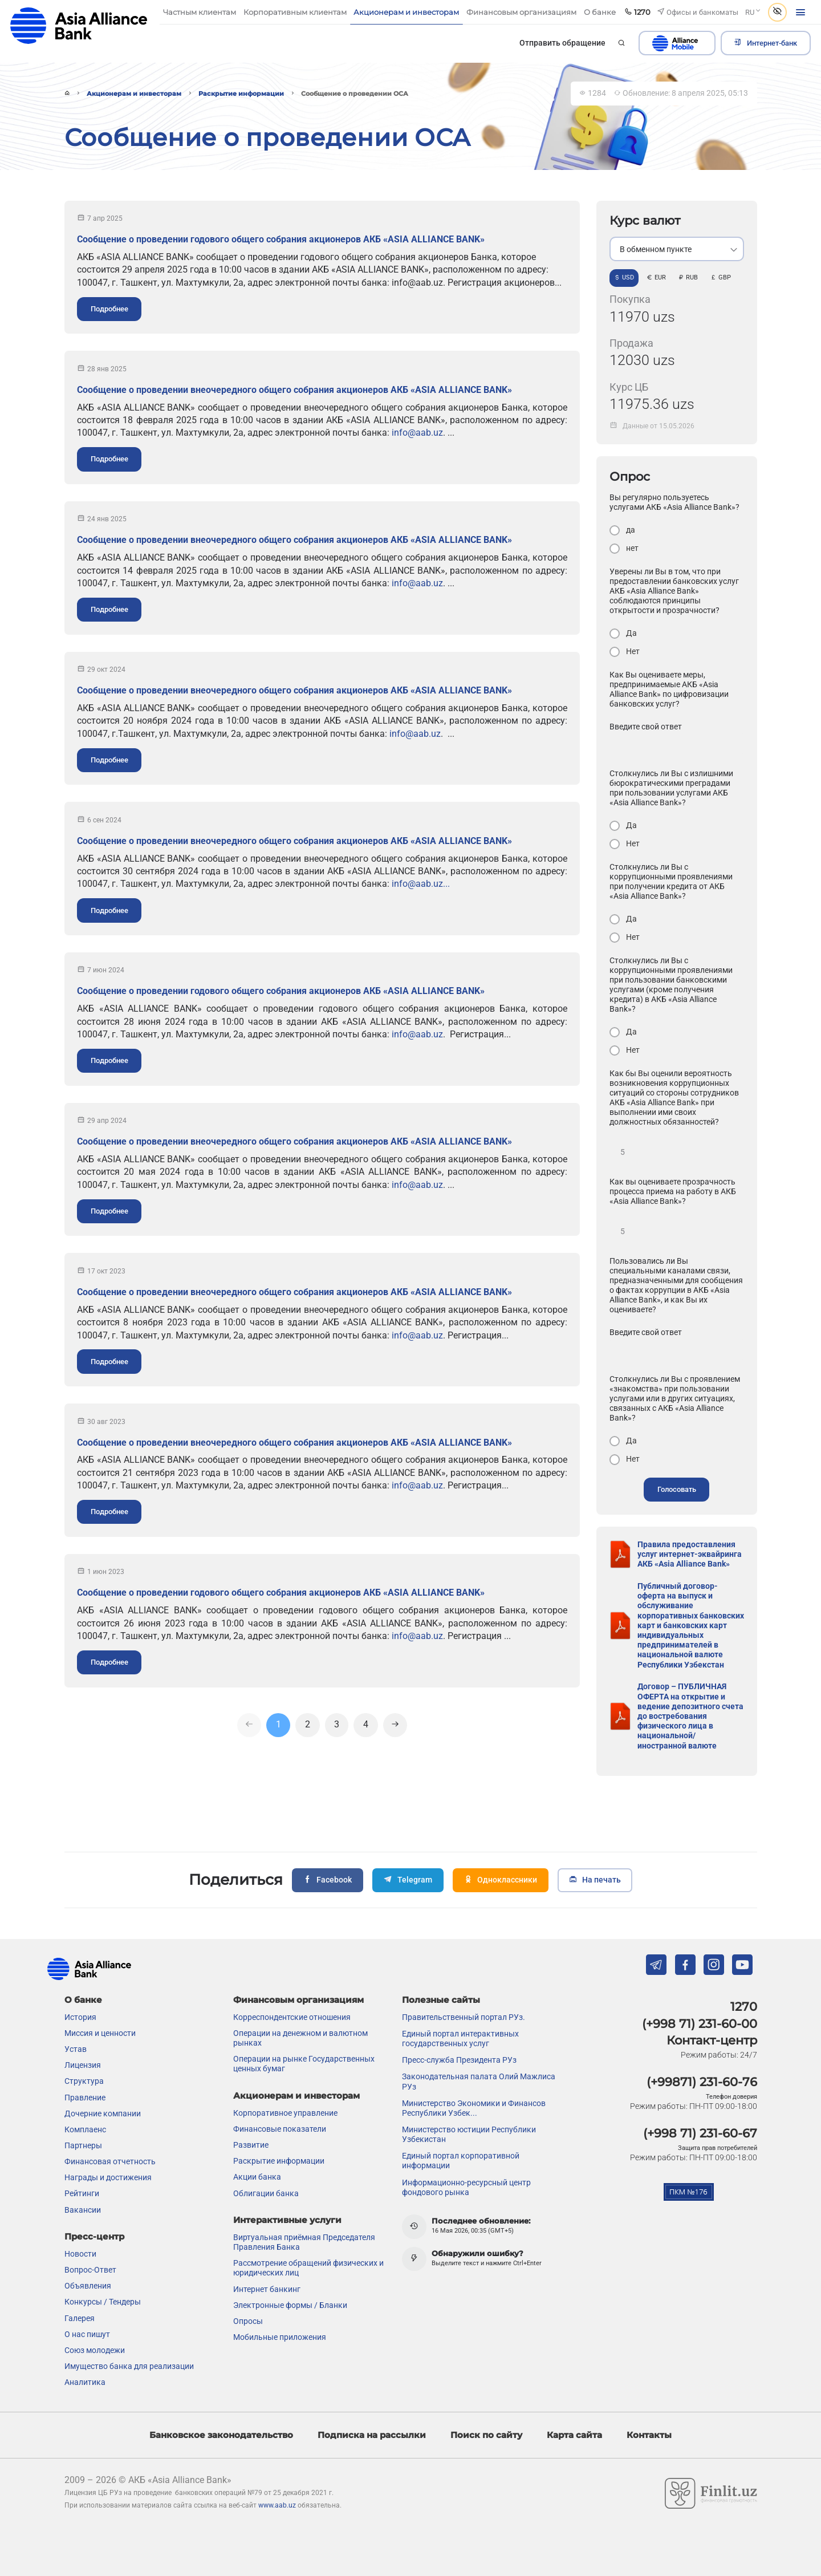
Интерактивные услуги (287, 2219)
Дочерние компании (102, 2112)
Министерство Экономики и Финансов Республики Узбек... (474, 2107)
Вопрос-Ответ (90, 2269)
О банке (83, 1999)
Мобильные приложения (279, 2336)
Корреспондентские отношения (292, 2016)
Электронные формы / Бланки (290, 2304)
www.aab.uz (277, 2505)
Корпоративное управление (285, 2112)
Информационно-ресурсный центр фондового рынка (466, 2186)
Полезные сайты (441, 1999)
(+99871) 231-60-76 (702, 2081)
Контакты (649, 2434)
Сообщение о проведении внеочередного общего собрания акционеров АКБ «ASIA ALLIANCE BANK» (294, 389)
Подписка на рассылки (372, 2434)
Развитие (251, 2144)
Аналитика (84, 2381)
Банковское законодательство (221, 2434)
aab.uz (78, 25)
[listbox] (676, 249)
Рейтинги (81, 2192)
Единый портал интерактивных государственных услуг (460, 2038)
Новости (80, 2253)
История (80, 2016)
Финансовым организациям (298, 1999)
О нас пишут (87, 2333)
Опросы (248, 2320)
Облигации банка (266, 2192)
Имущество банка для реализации (129, 2365)
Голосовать (676, 1489)
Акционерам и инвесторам (134, 94)
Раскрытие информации (241, 94)
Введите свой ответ (645, 726)
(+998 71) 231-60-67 (700, 2132)
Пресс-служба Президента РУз (459, 2059)
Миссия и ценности (100, 2032)
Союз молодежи (94, 2349)
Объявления (87, 2285)
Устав (75, 2048)
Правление (84, 2096)
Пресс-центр (94, 2235)
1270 (743, 2006)
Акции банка (257, 2176)
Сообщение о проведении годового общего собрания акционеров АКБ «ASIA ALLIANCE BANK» (281, 239)
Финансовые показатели (279, 2128)
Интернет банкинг (266, 2288)
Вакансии (82, 2208)
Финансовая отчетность (110, 2160)
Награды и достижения (108, 2176)
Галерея (79, 2317)
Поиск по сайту (486, 2434)
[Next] (395, 1726)
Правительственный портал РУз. (463, 2016)
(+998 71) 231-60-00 (699, 2023)
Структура (84, 2080)
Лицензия (82, 2064)
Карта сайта (574, 2434)
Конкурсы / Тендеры (102, 2301)
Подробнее (109, 309)
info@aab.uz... (421, 884)
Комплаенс (85, 2128)
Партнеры (83, 2144)
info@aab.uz (417, 433)
